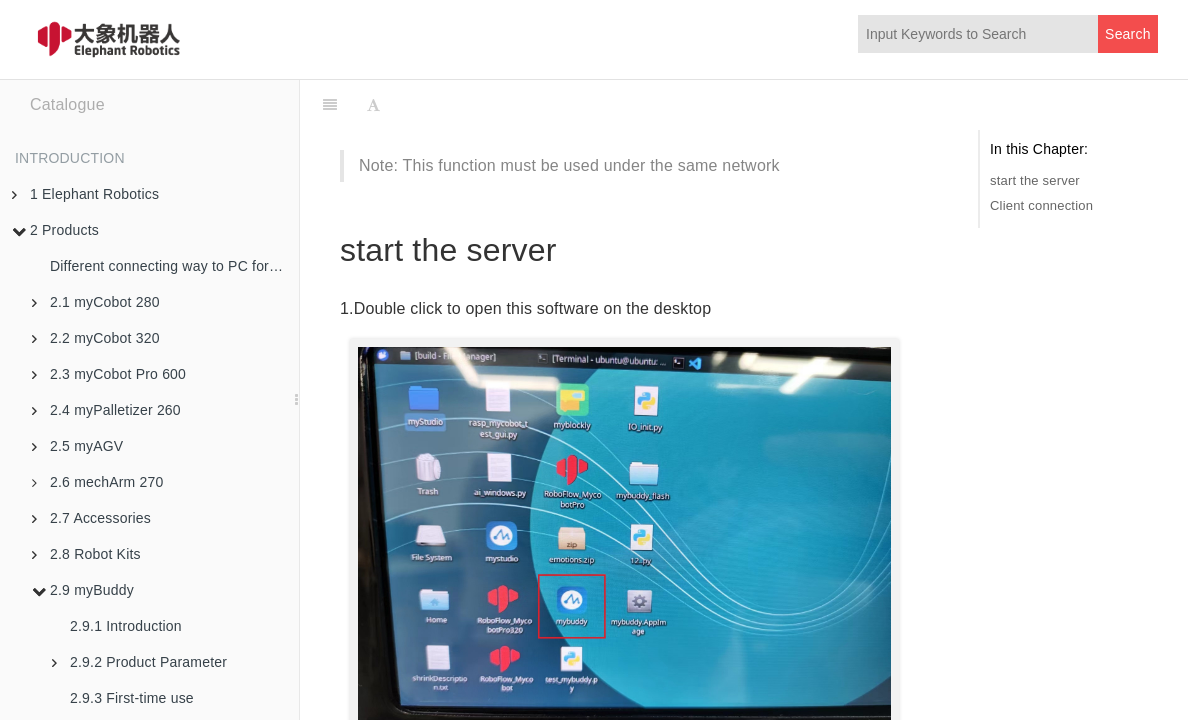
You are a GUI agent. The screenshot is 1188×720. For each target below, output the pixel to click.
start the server (1035, 180)
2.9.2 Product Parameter (139, 662)
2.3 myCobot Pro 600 (109, 374)
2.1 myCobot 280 (96, 302)
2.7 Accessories (91, 518)
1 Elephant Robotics (85, 194)
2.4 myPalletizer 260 (106, 410)
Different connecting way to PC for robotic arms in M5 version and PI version (174, 266)
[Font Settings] (373, 105)
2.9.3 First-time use (132, 698)
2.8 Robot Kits (86, 554)
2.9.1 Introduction (126, 626)
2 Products (55, 230)
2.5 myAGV (77, 446)
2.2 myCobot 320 (96, 338)
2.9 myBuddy (83, 590)
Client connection (1041, 205)
